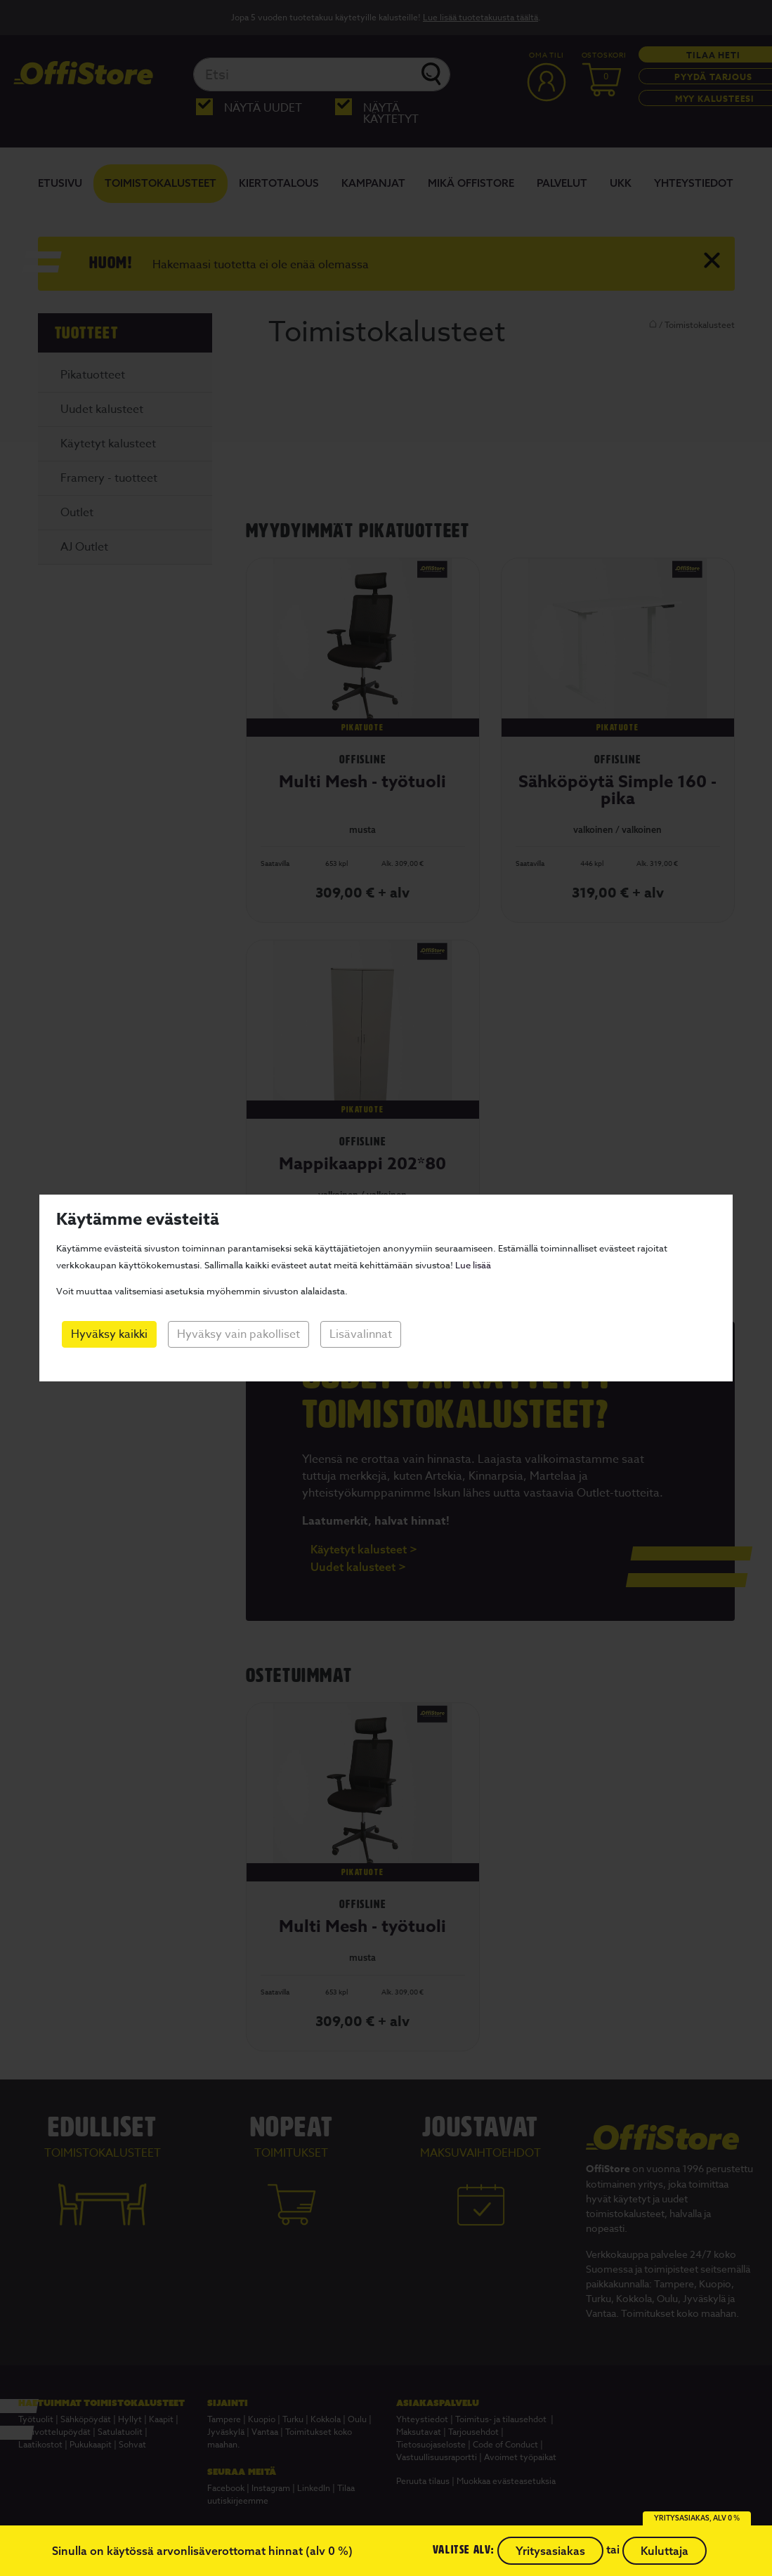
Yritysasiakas (550, 2551)
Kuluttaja (664, 2551)
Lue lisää (473, 1265)
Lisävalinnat (360, 1334)
